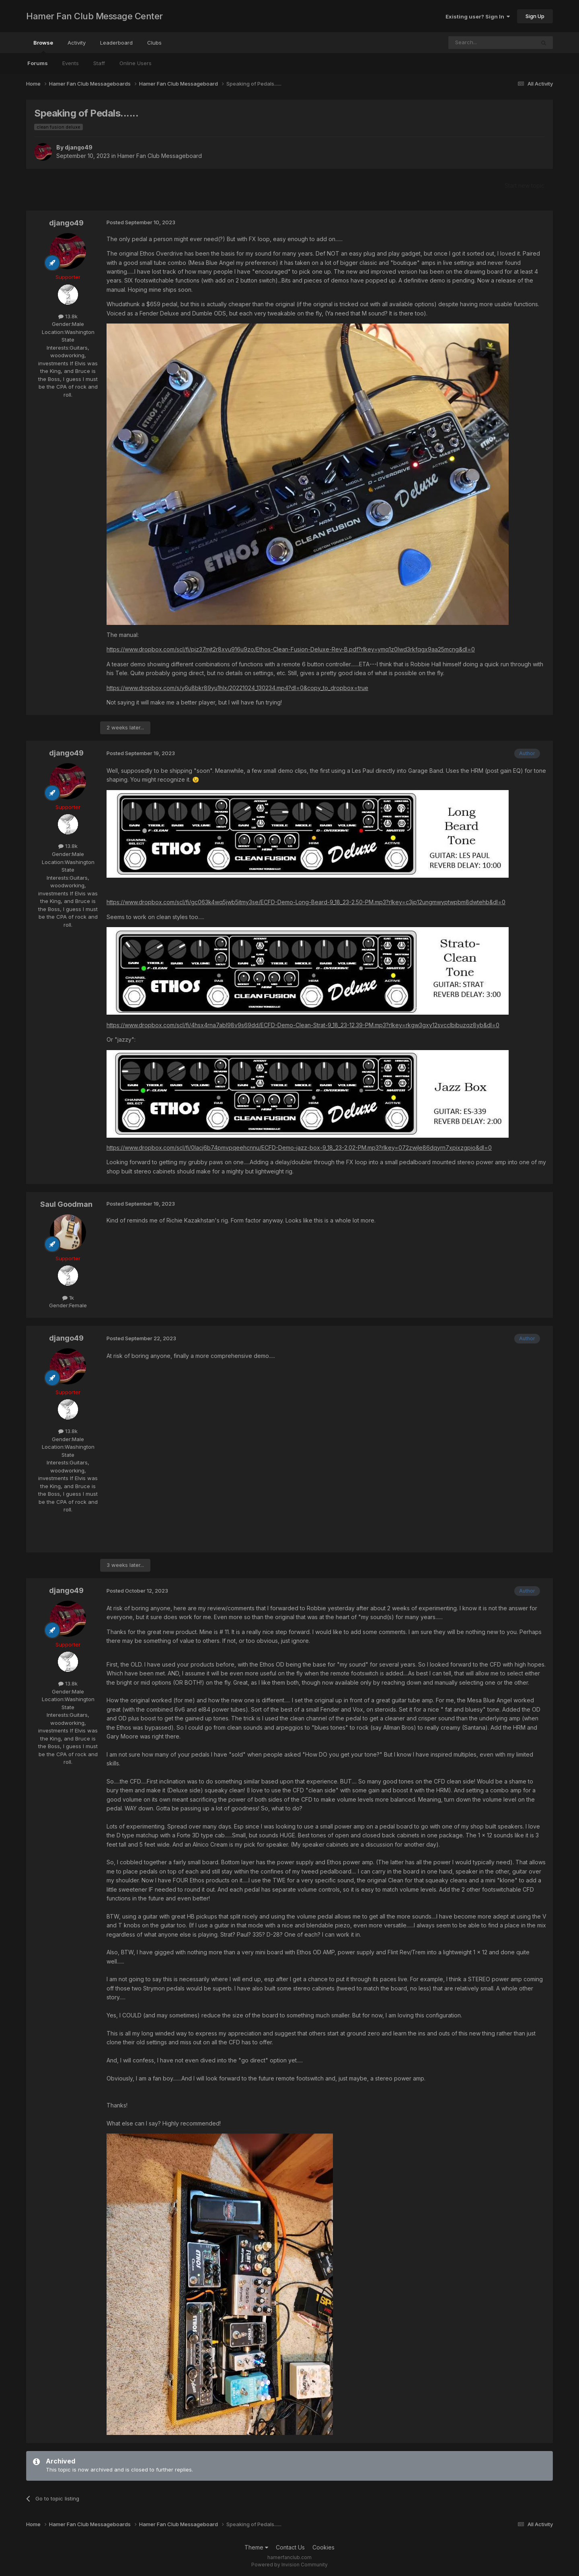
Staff (99, 63)
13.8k (68, 316)
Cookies (323, 2547)
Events (70, 63)
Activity (77, 42)
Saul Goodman (66, 1204)
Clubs (154, 42)
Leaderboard (116, 42)
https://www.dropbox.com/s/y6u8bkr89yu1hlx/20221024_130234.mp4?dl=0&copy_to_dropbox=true (237, 687)
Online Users (135, 63)
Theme (256, 2547)
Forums (37, 63)
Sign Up (535, 16)
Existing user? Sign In (478, 16)
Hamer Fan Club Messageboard (159, 155)
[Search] (471, 43)
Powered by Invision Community (289, 2565)
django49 (78, 147)
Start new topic (524, 185)
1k (68, 1297)
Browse (43, 46)
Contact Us (290, 2547)
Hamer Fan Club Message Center (94, 16)
